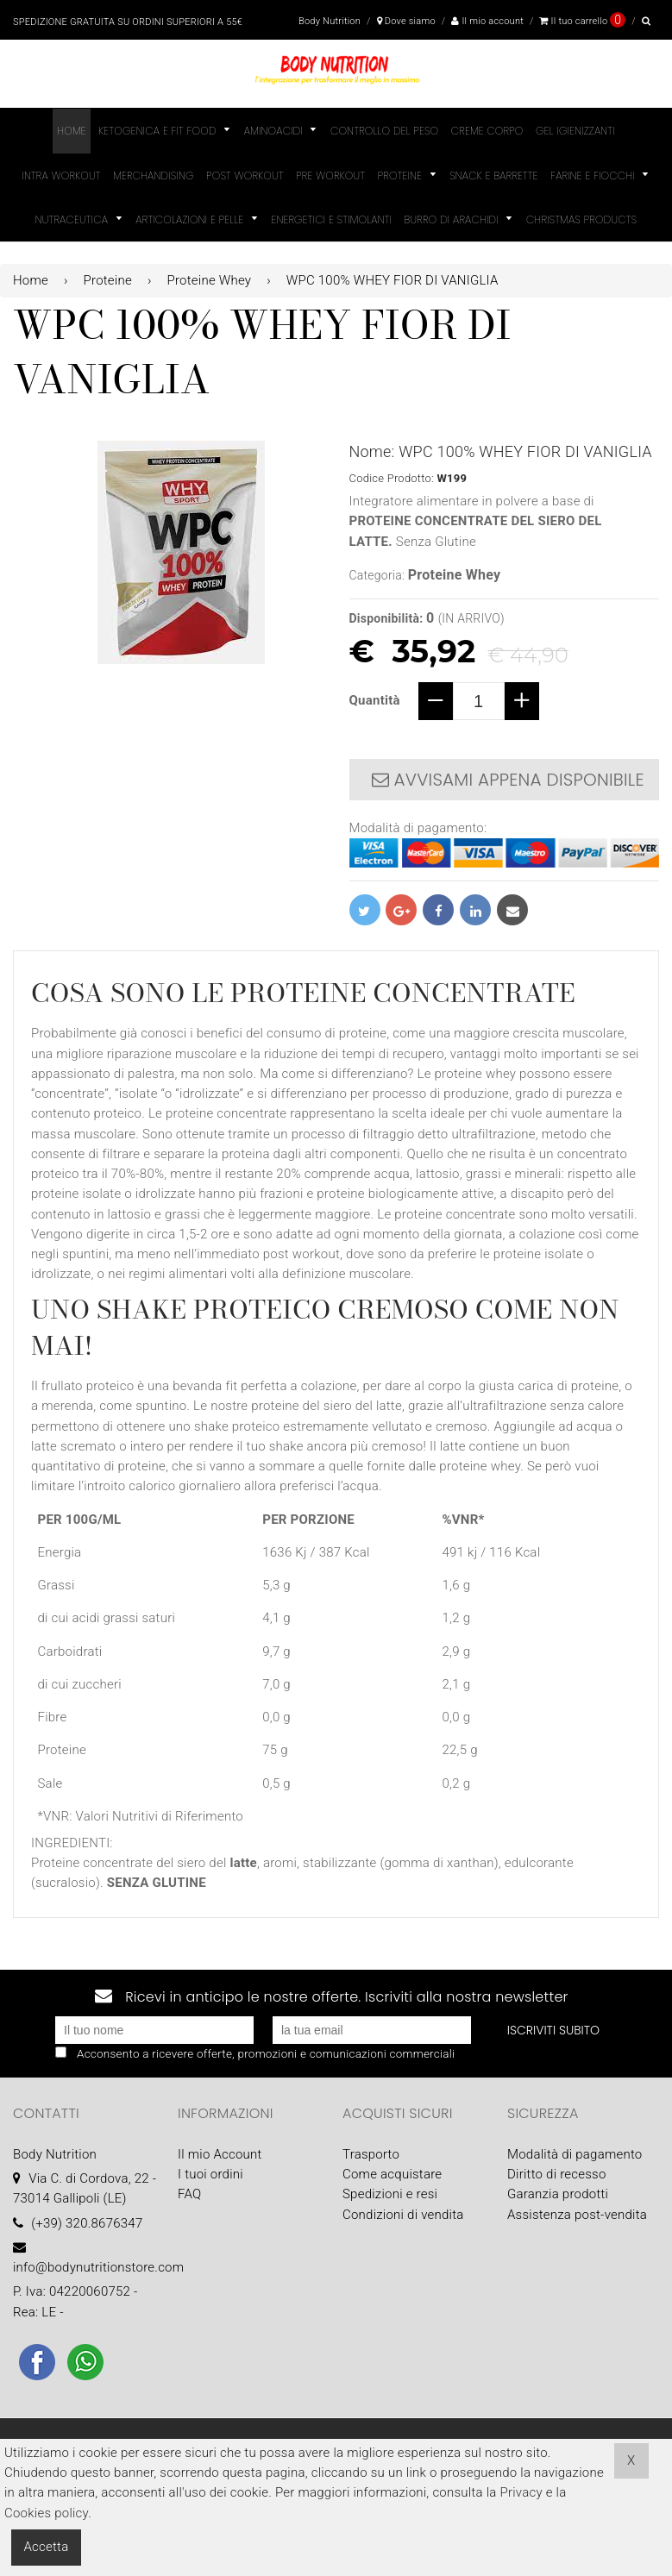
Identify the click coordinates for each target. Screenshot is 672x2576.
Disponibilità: (386, 618)
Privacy (520, 2492)
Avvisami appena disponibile (508, 780)
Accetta (46, 2546)
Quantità (374, 700)
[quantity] (478, 701)
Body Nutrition (329, 21)
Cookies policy (46, 2513)
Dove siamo (406, 21)
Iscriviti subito (553, 2030)
